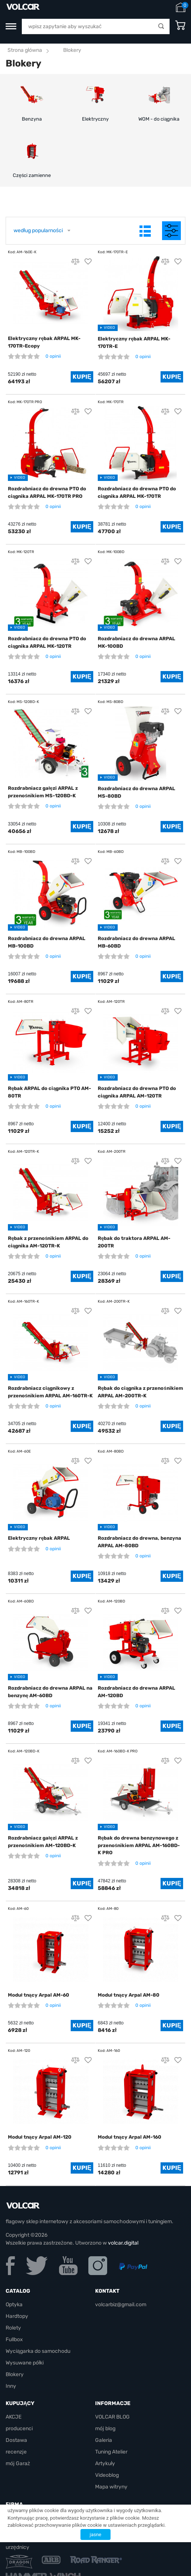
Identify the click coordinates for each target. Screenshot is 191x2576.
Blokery (15, 2374)
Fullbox (14, 2339)
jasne (96, 2534)
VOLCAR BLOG (112, 2417)
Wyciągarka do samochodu (38, 2351)
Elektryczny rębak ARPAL (39, 1538)
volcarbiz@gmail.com (120, 2304)
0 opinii (53, 356)
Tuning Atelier (111, 2452)
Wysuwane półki (25, 2363)
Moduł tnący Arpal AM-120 (39, 2137)
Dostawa (16, 2440)
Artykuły (105, 2463)
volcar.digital (123, 2243)
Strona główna (25, 50)
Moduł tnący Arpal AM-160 (129, 2137)
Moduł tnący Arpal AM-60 (38, 1995)
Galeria (103, 2440)
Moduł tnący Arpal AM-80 (128, 1995)
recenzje (16, 2452)
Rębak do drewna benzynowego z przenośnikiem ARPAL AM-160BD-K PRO (139, 1845)
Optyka (14, 2304)
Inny (11, 2386)
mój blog (105, 2428)
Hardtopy (17, 2316)
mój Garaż (18, 2463)
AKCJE (13, 2417)
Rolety (13, 2328)
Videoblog (107, 2475)
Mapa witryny (111, 2487)
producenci (19, 2428)
